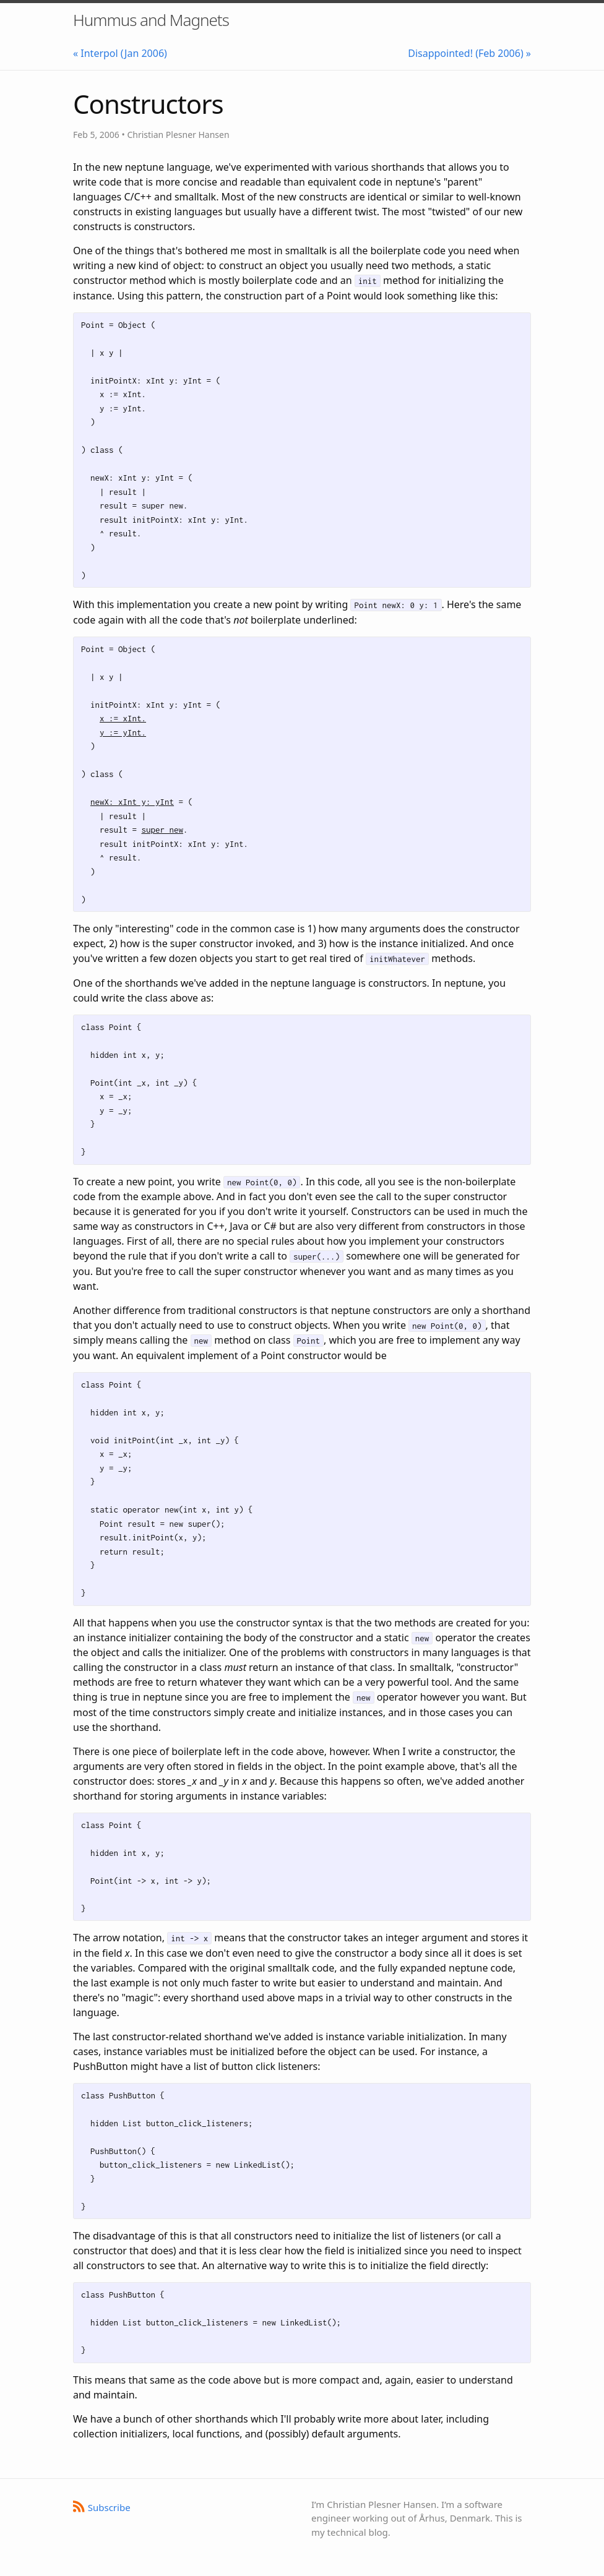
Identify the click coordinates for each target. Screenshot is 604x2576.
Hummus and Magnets (151, 20)
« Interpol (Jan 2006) (120, 53)
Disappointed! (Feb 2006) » (469, 53)
